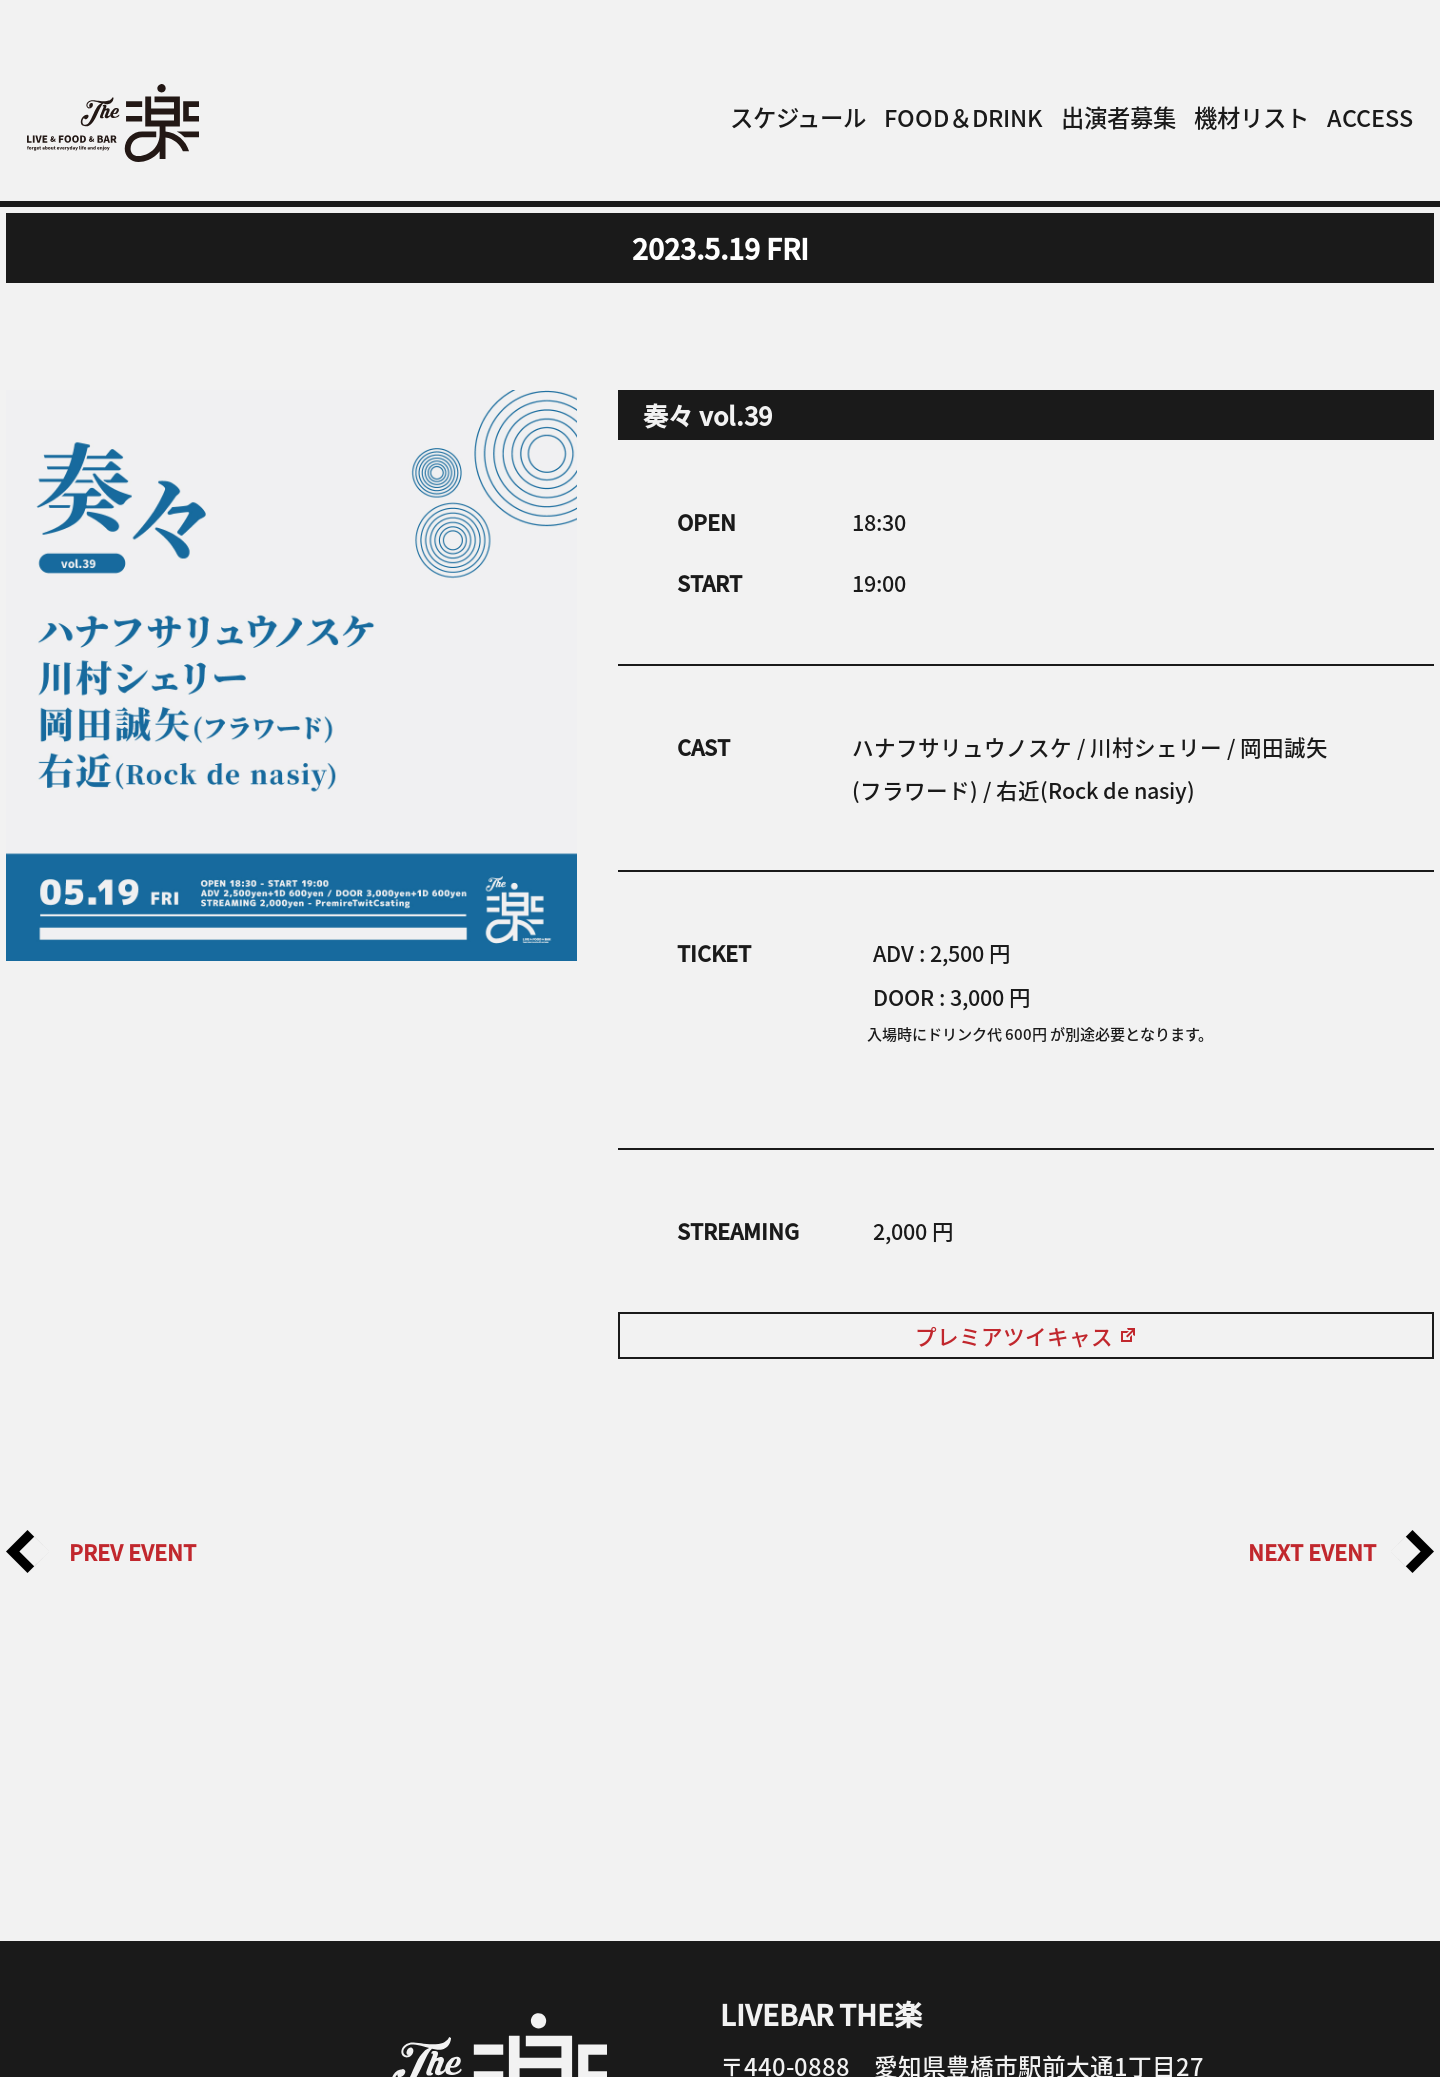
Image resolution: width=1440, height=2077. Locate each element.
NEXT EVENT (1341, 1551)
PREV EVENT (101, 1551)
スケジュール (798, 117)
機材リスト (1251, 117)
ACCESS (1370, 117)
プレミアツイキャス (1026, 1335)
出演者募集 (1118, 117)
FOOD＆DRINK (963, 117)
